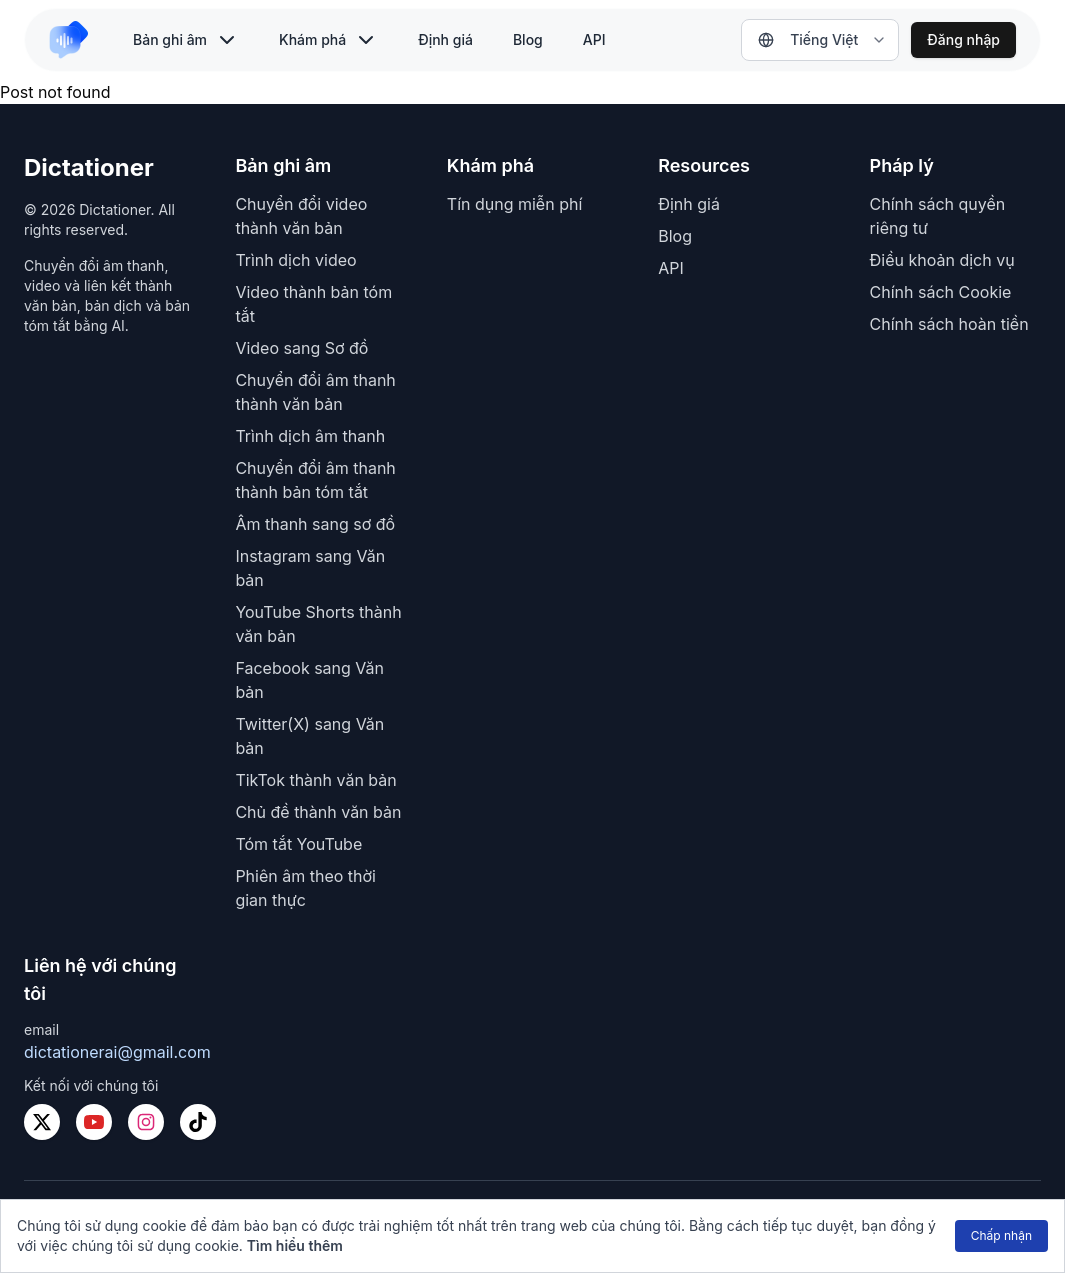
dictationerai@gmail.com (117, 1052)
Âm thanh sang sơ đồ (315, 524)
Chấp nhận (1001, 1235)
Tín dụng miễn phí (514, 204)
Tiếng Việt (808, 39)
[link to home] (77, 40)
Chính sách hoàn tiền (949, 324)
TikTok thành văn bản (315, 780)
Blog (528, 39)
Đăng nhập (963, 39)
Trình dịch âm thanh (310, 436)
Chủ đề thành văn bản (318, 812)
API (594, 39)
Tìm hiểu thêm (295, 1245)
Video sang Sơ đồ (301, 348)
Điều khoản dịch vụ (942, 260)
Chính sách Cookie (941, 292)
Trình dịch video (295, 260)
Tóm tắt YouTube (298, 844)
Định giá (445, 39)
